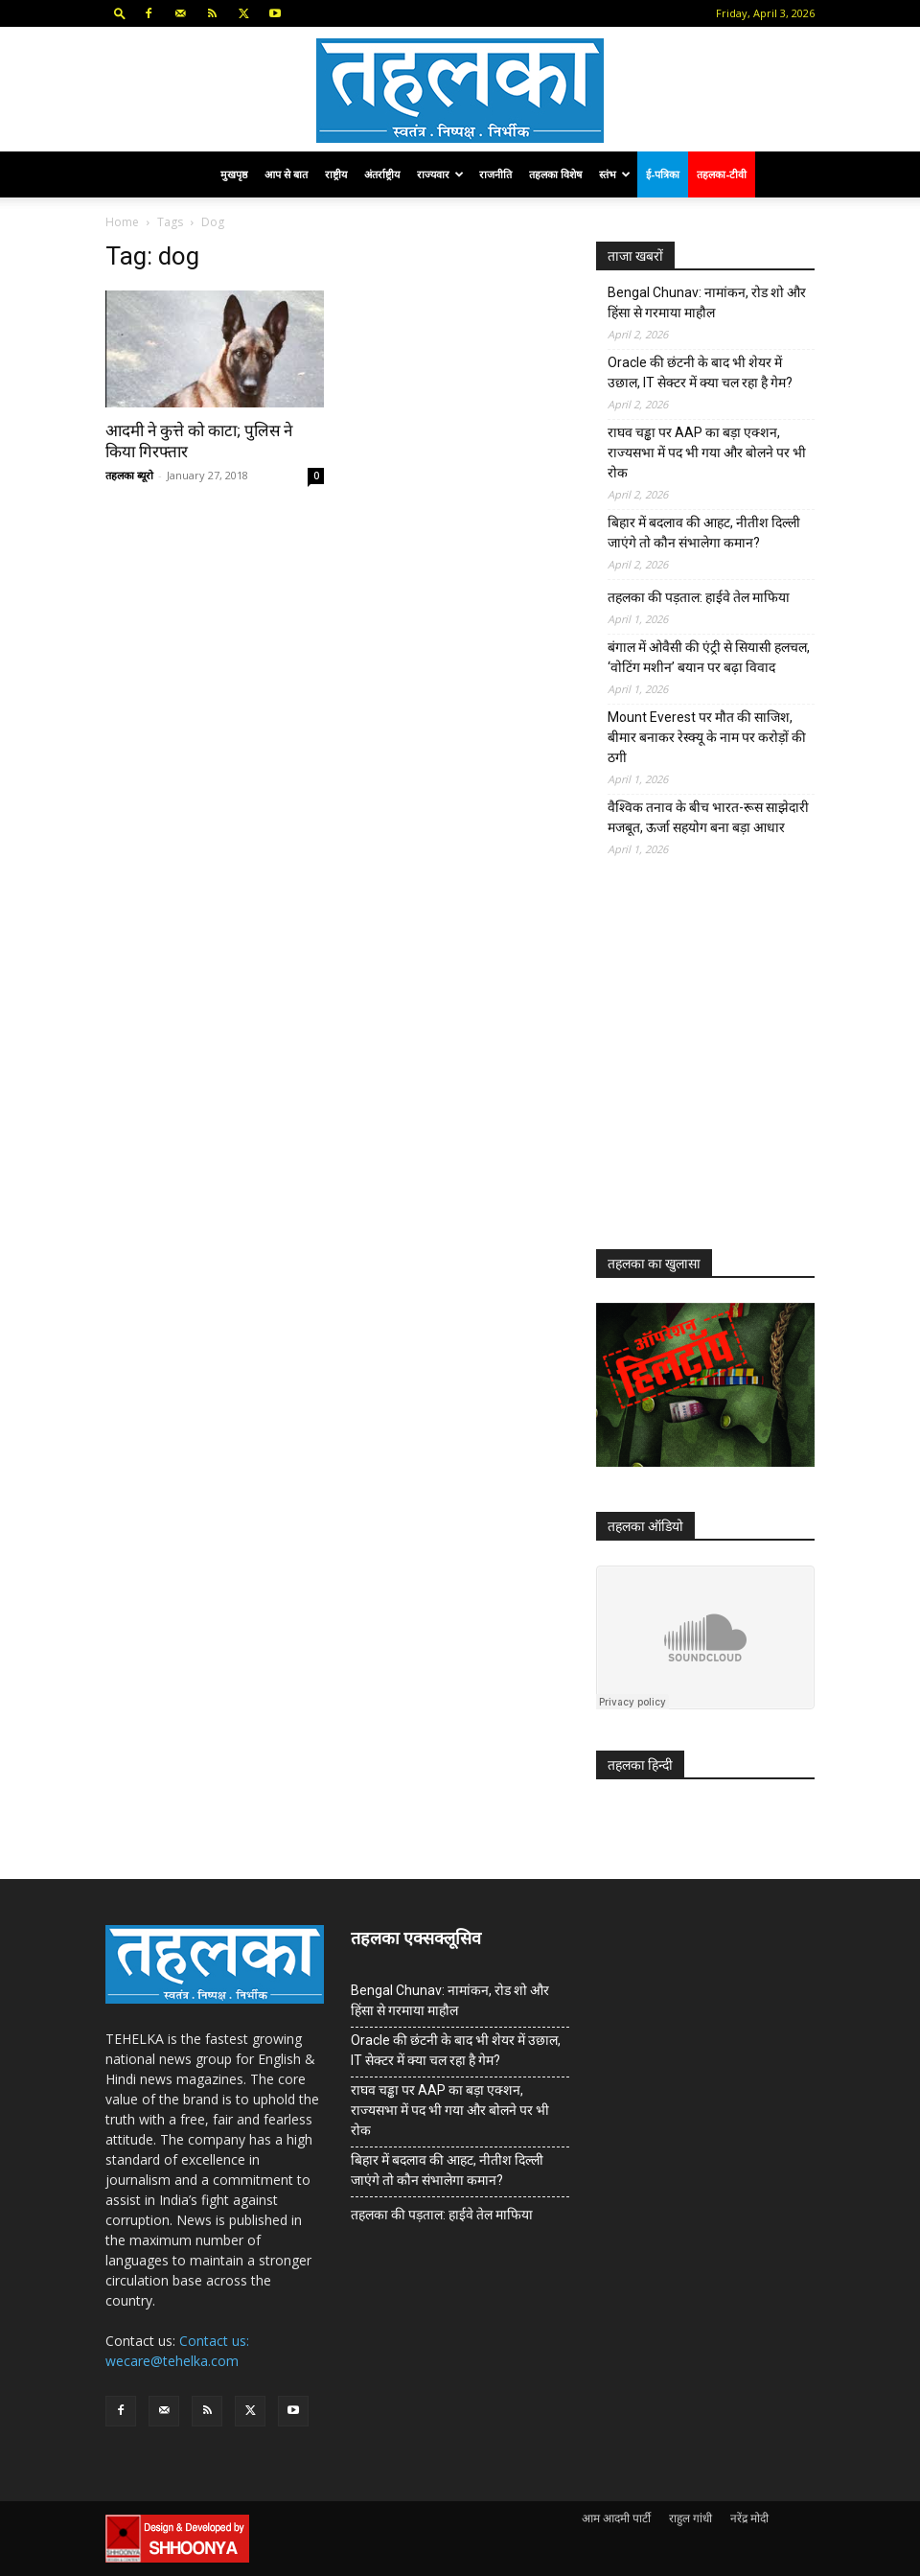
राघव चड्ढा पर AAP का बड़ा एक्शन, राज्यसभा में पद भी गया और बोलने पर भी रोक (707, 452)
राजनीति (495, 174)
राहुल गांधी (690, 2518)
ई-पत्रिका (662, 174)
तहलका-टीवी (722, 174)
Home (122, 222)
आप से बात (286, 174)
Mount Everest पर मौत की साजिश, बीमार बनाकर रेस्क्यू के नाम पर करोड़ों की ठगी (707, 737)
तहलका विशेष (555, 174)
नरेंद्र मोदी (749, 2518)
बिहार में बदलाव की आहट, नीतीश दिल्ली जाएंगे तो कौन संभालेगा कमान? (704, 532)
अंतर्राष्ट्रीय (382, 174)
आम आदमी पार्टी (616, 2518)
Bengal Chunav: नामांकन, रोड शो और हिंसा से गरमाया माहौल (707, 302)
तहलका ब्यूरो (129, 475)
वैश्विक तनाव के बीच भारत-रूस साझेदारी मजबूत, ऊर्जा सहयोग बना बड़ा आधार (708, 817)
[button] (119, 13)
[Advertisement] (740, 1068)
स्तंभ (615, 174)
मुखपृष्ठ (233, 174)
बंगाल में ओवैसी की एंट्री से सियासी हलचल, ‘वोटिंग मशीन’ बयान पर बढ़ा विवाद (709, 657)
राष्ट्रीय (336, 174)
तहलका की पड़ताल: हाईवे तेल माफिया (699, 597)
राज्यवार (440, 174)
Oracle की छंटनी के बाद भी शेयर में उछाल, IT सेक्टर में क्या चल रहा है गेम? (700, 372)
